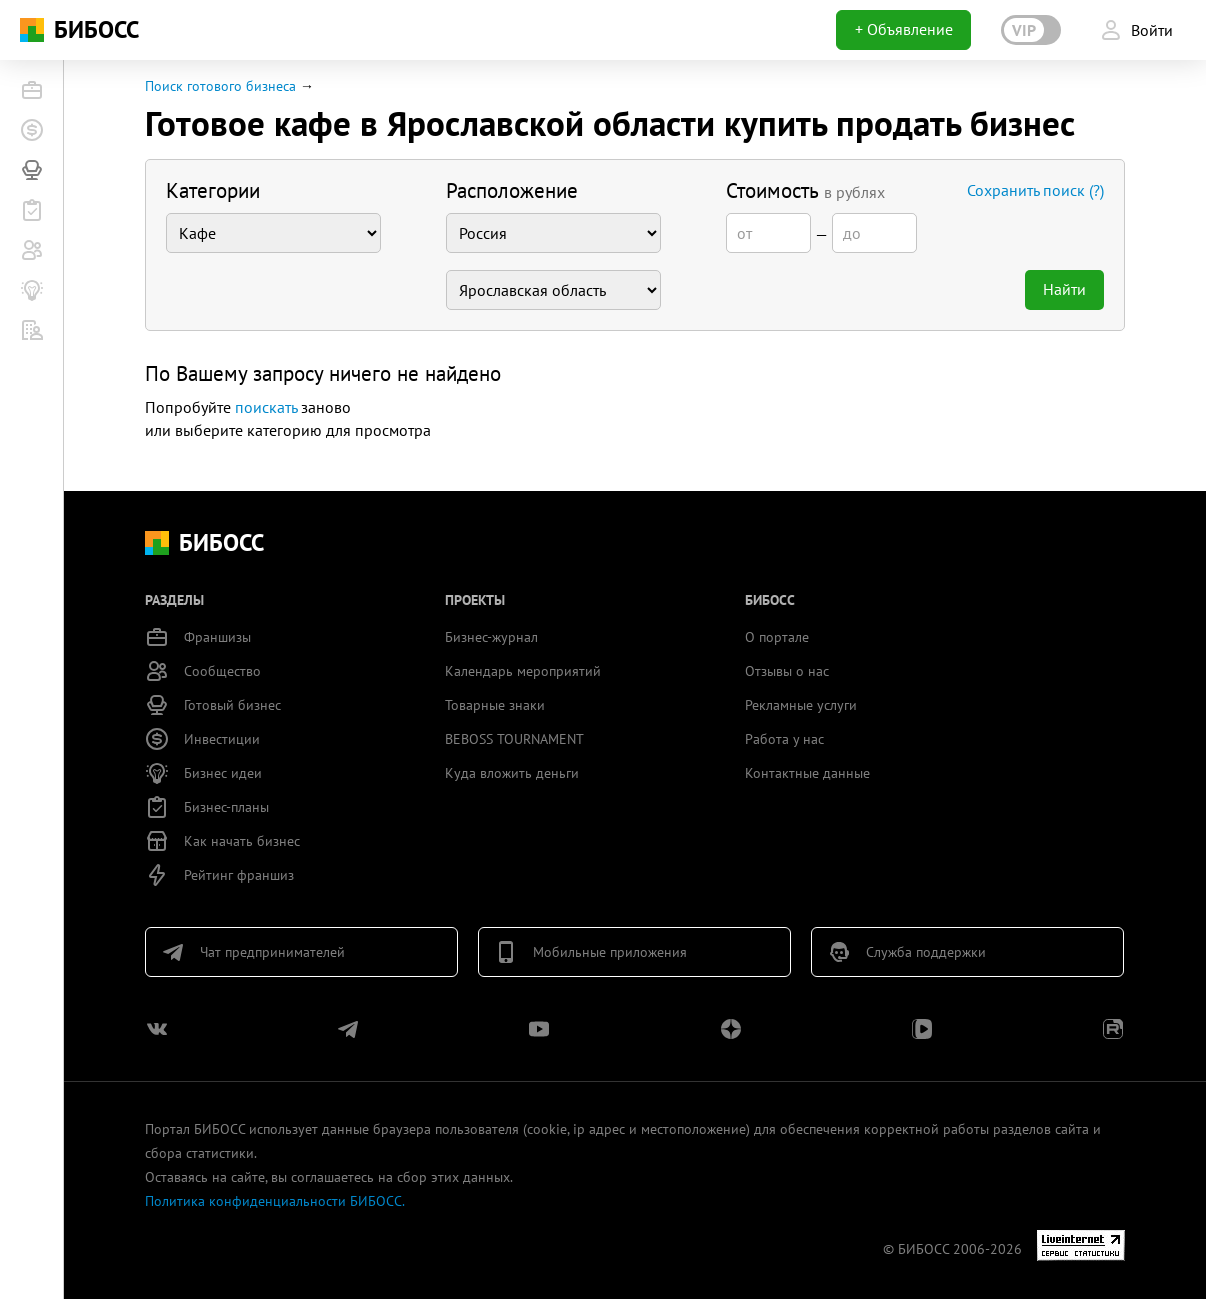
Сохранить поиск (1035, 190)
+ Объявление (904, 29)
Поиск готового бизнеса (220, 86)
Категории (213, 190)
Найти (1064, 289)
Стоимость (805, 190)
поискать (266, 407)
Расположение (512, 190)
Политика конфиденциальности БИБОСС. (275, 1201)
